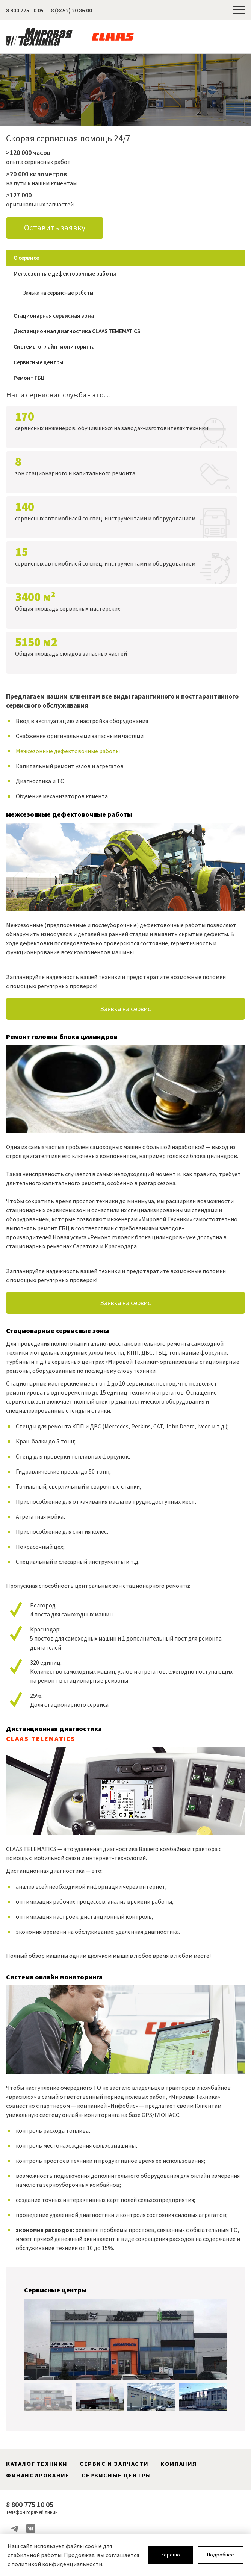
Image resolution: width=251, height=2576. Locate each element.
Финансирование (38, 2476)
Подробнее (220, 2554)
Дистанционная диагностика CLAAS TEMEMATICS (77, 332)
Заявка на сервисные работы (58, 293)
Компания (178, 2464)
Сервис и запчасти (114, 2464)
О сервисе (26, 258)
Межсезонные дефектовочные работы (65, 274)
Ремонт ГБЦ (29, 378)
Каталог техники (37, 2464)
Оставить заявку (54, 228)
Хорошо (170, 2554)
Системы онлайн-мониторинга (54, 347)
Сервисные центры (39, 363)
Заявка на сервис (125, 1009)
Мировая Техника (39, 37)
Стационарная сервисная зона (54, 316)
